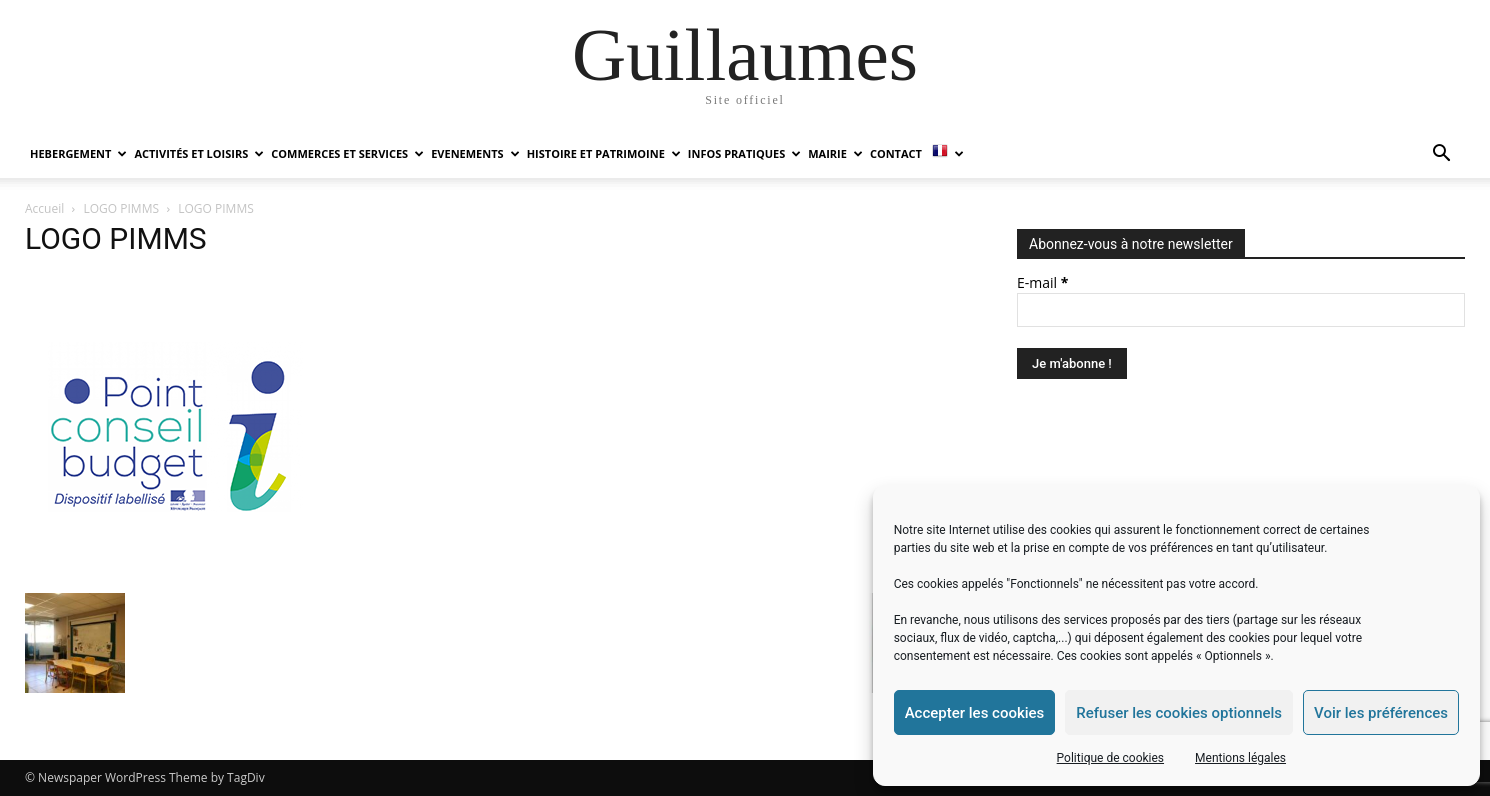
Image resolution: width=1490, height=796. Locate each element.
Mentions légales (1240, 758)
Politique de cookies (1110, 758)
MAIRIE (835, 153)
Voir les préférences (1381, 713)
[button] (1441, 155)
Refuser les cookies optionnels (1179, 713)
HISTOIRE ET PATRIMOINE (604, 153)
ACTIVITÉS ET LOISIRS (199, 153)
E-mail (1042, 282)
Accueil (44, 208)
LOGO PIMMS (122, 208)
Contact (896, 153)
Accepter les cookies (975, 713)
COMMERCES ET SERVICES (347, 153)
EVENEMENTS (475, 153)
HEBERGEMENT (78, 153)
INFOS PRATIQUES (744, 153)
